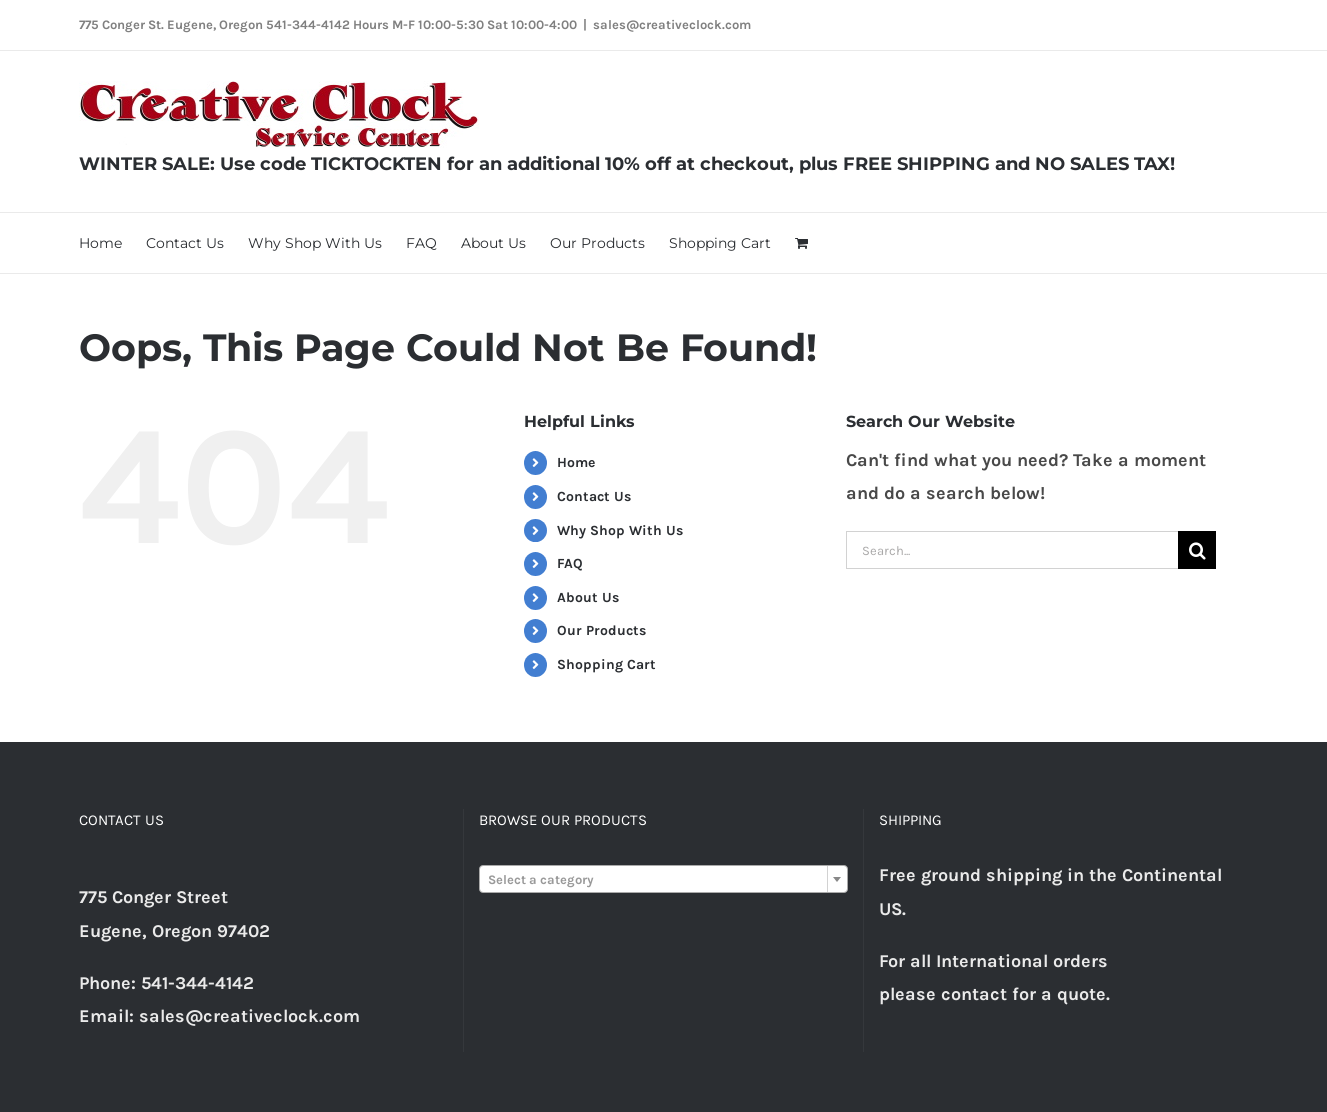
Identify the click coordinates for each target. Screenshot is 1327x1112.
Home (576, 462)
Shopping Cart (606, 664)
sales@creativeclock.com (672, 24)
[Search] (1197, 550)
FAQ (570, 563)
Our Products (601, 630)
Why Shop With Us (620, 530)
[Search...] (1012, 550)
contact (974, 994)
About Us (588, 597)
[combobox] (663, 879)
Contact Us (594, 496)
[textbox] (663, 880)
